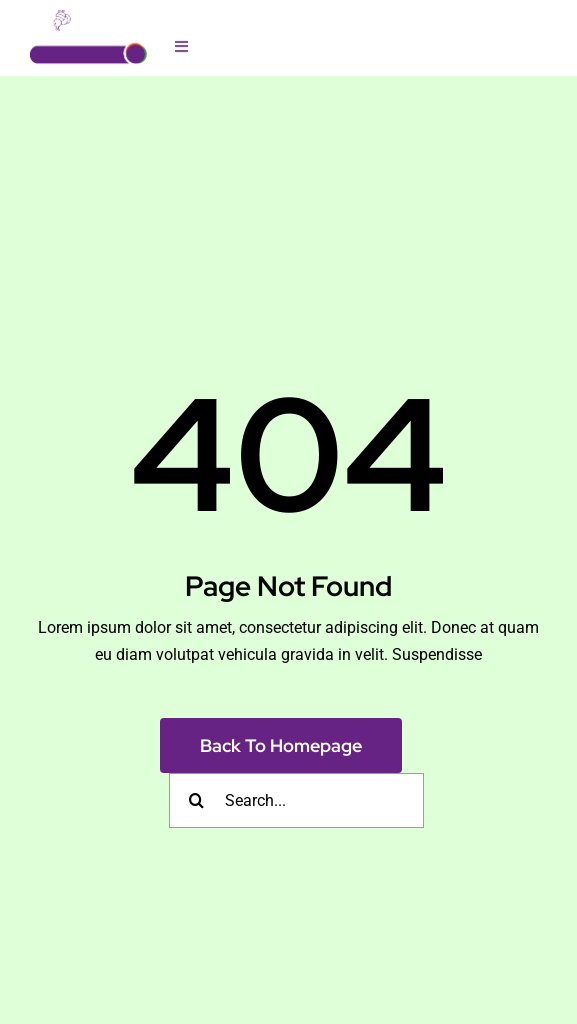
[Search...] (296, 800)
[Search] (196, 800)
